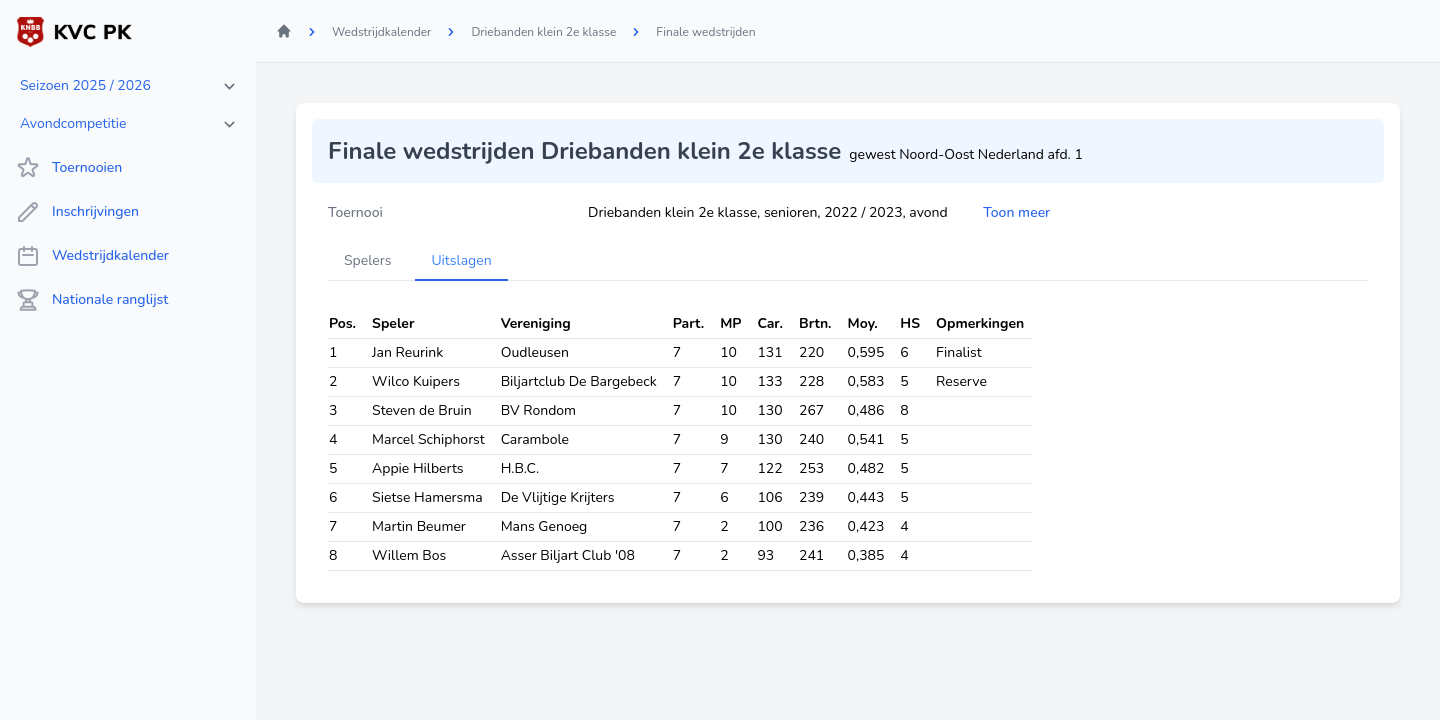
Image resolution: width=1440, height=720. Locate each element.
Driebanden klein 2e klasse (543, 32)
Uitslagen (461, 260)
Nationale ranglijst (92, 300)
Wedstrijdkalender (92, 256)
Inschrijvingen (77, 212)
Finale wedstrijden (705, 32)
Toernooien (69, 168)
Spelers (367, 260)
